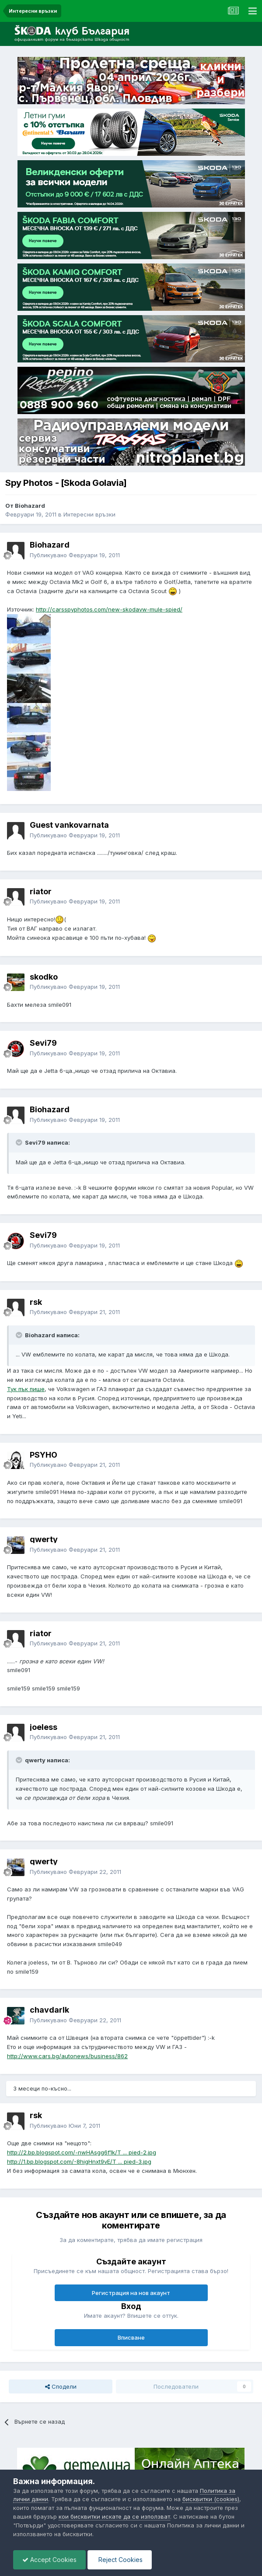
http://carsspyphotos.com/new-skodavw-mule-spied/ (109, 609)
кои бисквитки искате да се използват (114, 2516)
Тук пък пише (26, 1388)
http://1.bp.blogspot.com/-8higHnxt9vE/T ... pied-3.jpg (79, 2161)
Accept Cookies (49, 2559)
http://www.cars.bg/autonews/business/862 (67, 2055)
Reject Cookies (120, 2559)
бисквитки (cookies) (210, 2498)
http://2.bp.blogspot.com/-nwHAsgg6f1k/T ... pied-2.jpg (81, 2152)
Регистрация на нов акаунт (131, 2292)
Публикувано (75, 555)
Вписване (131, 2337)
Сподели (61, 2386)
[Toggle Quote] (20, 1142)
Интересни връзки (89, 514)
